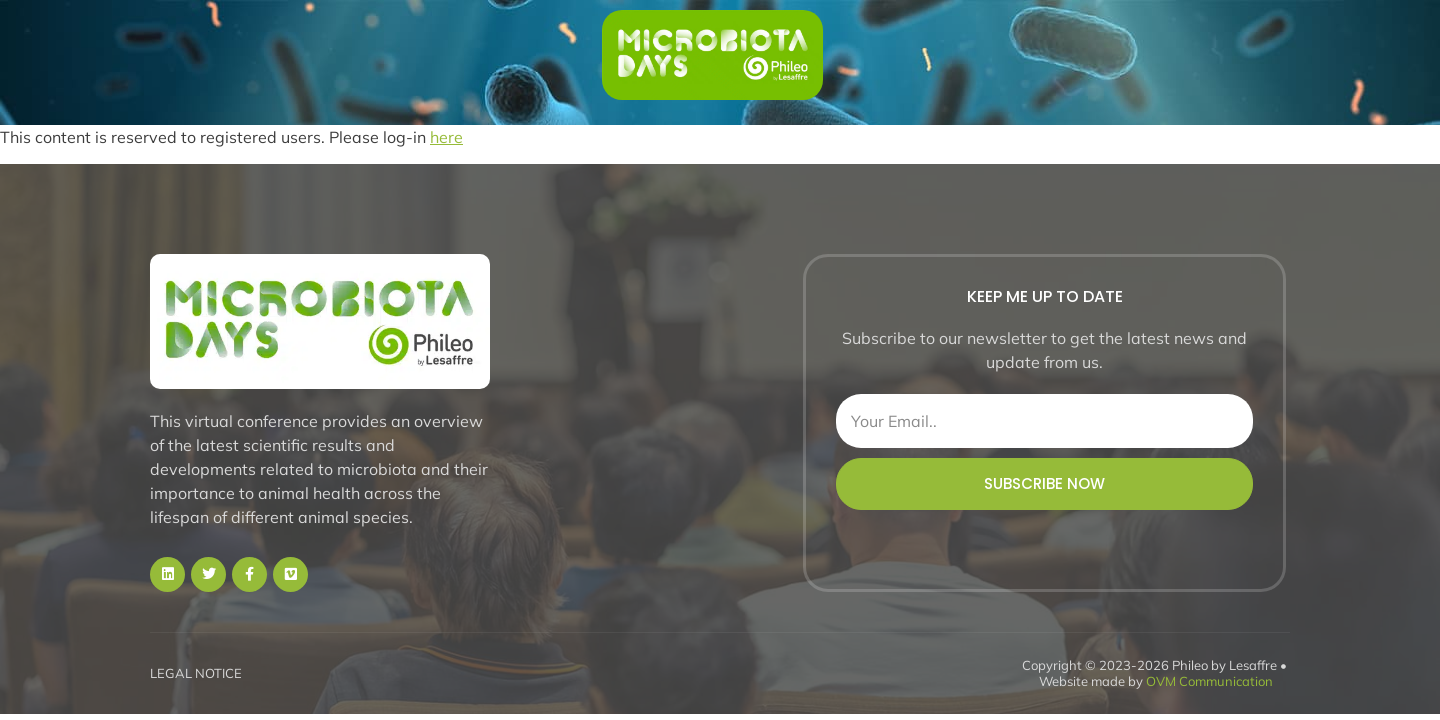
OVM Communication (1209, 681)
